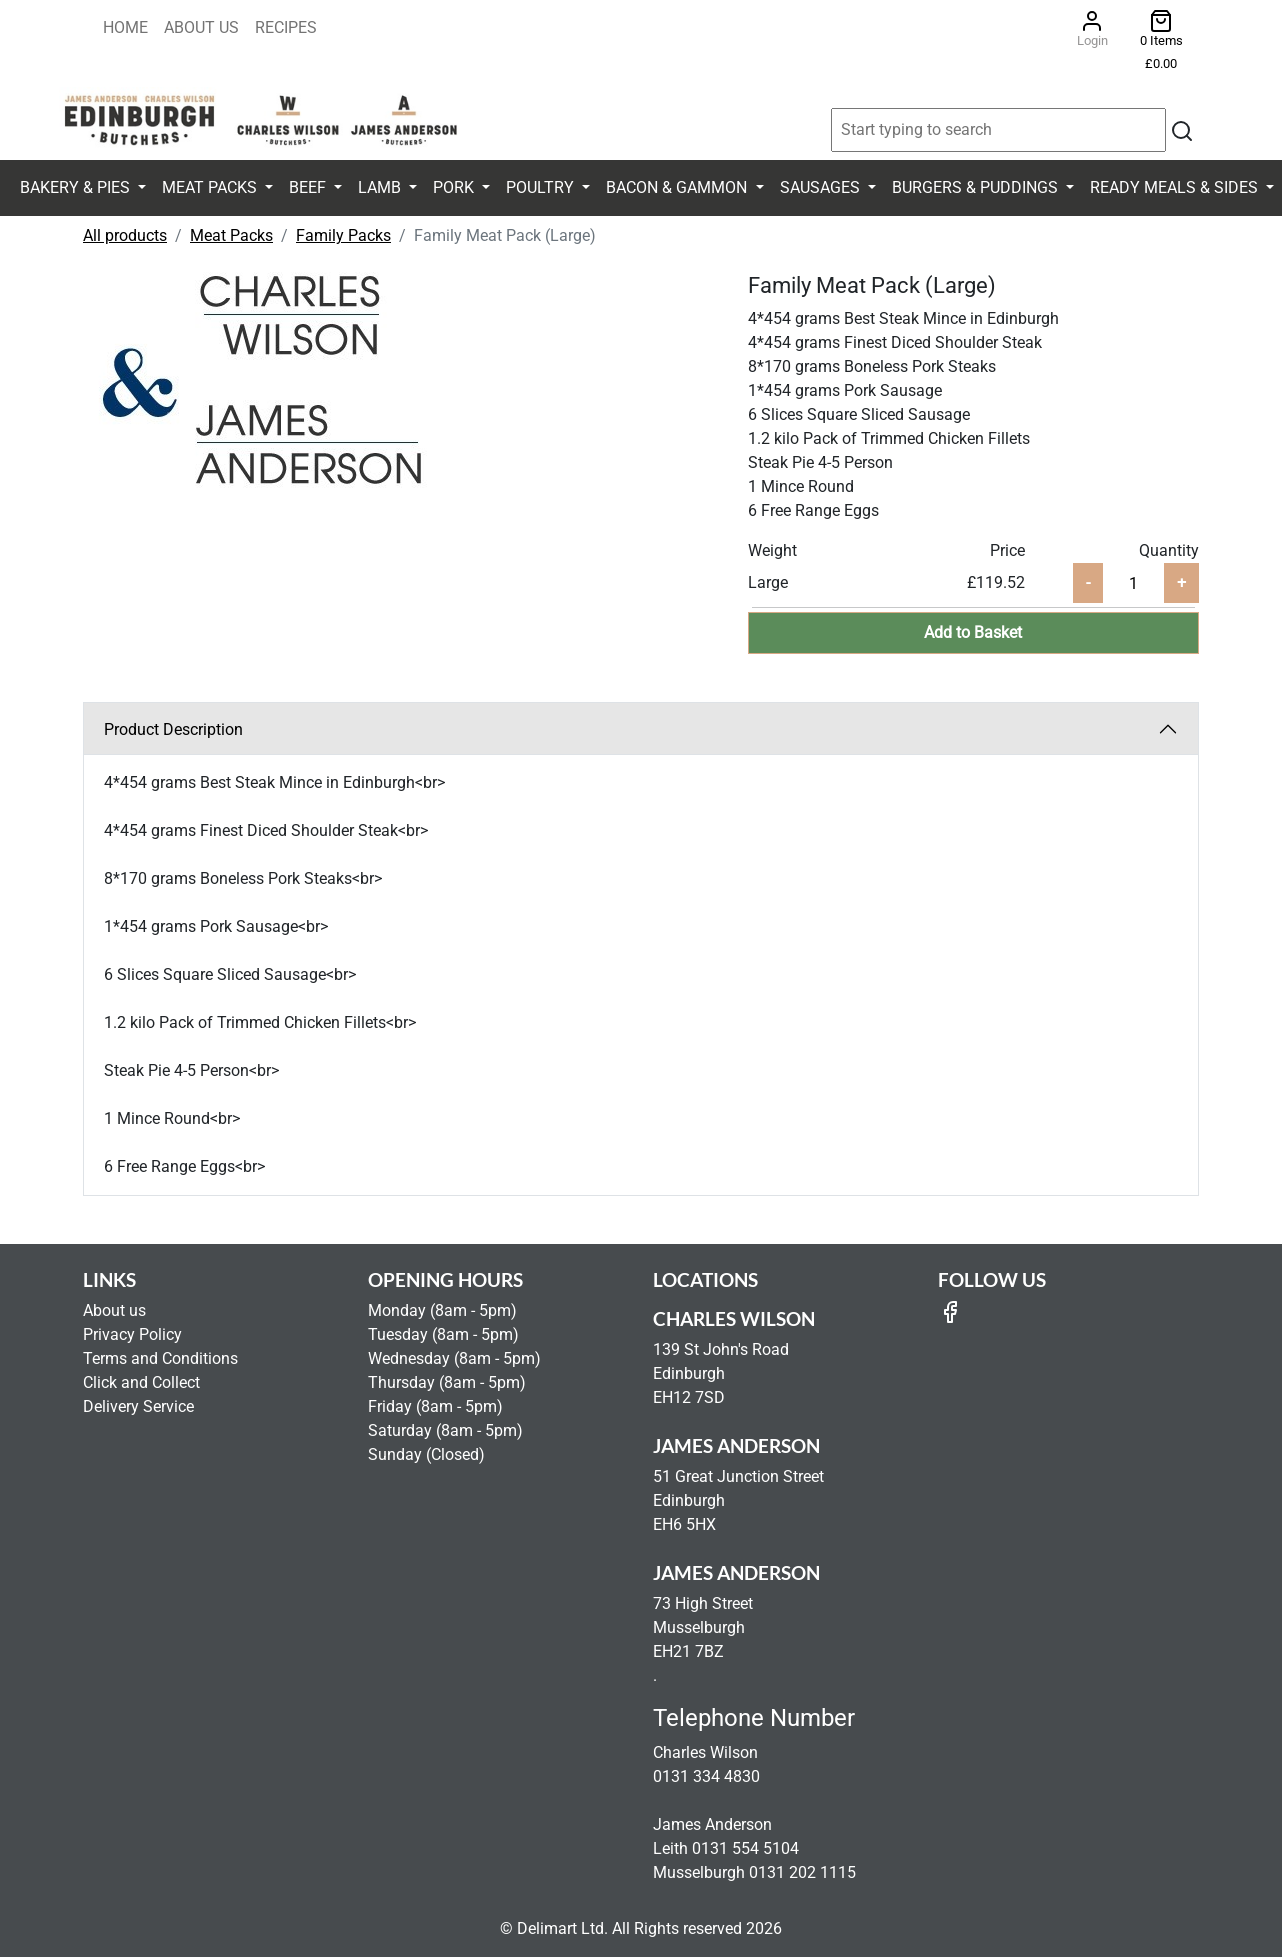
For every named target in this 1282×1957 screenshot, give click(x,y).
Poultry (542, 187)
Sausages (822, 187)
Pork (455, 187)
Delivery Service (138, 1406)
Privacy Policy (132, 1334)
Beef (309, 187)
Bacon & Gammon (678, 187)
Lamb (381, 187)
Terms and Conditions (160, 1358)
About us (114, 1310)
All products (125, 235)
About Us (201, 27)
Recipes (286, 27)
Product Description (173, 729)
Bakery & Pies (77, 187)
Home (125, 27)
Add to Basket (973, 632)
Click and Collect (141, 1382)
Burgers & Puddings (977, 187)
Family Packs (343, 235)
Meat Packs (211, 187)
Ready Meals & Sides (1176, 187)
